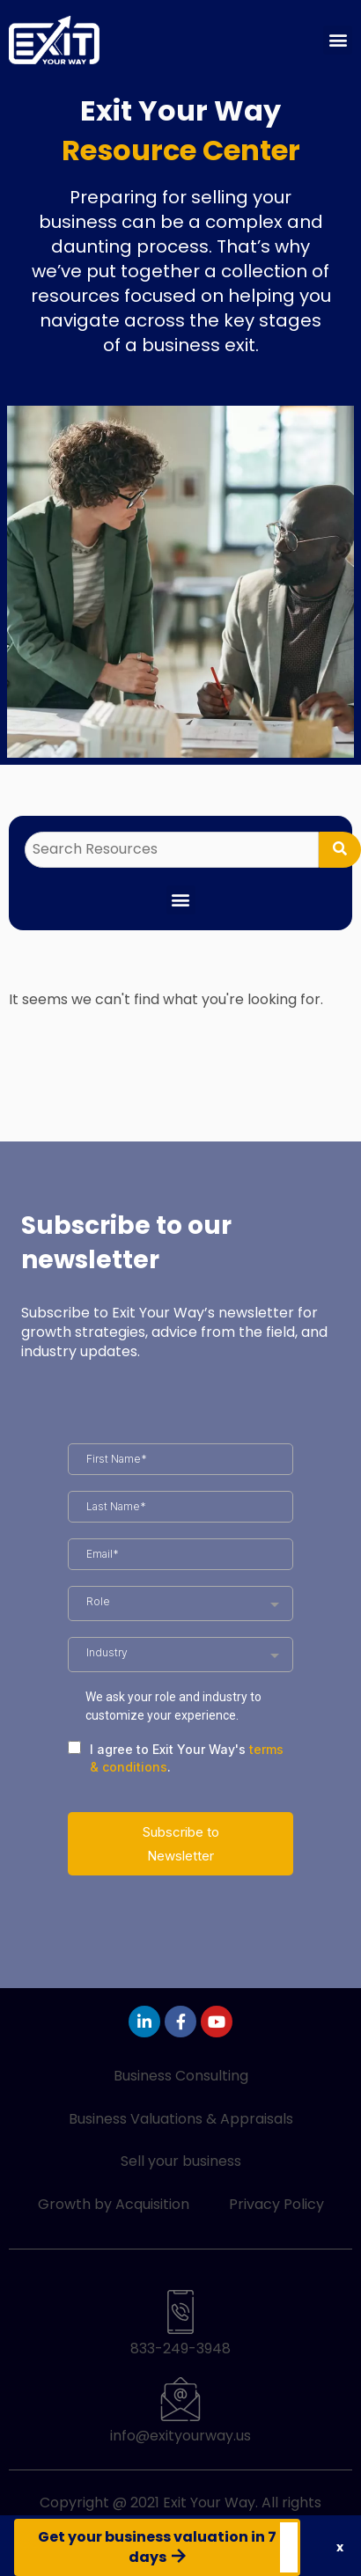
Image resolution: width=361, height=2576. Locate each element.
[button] (337, 40)
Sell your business (181, 2161)
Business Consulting (181, 2076)
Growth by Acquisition (113, 2204)
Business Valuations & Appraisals (181, 2119)
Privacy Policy (276, 2204)
